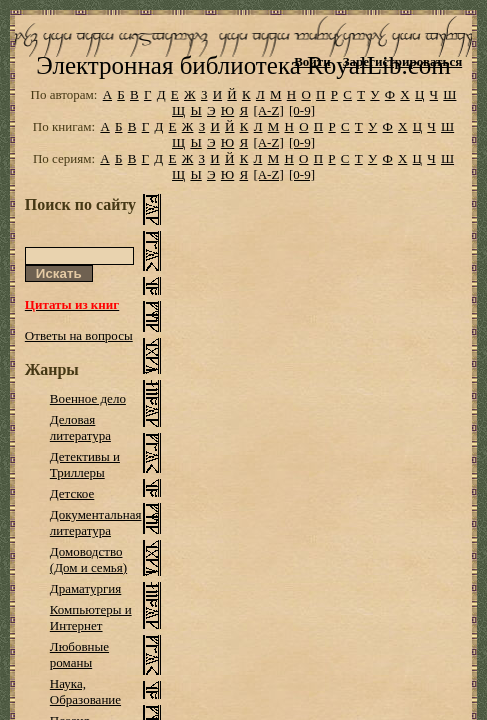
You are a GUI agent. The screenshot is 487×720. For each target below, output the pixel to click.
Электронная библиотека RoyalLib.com (243, 97)
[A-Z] (268, 142)
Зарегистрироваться (402, 61)
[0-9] (302, 142)
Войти (312, 61)
